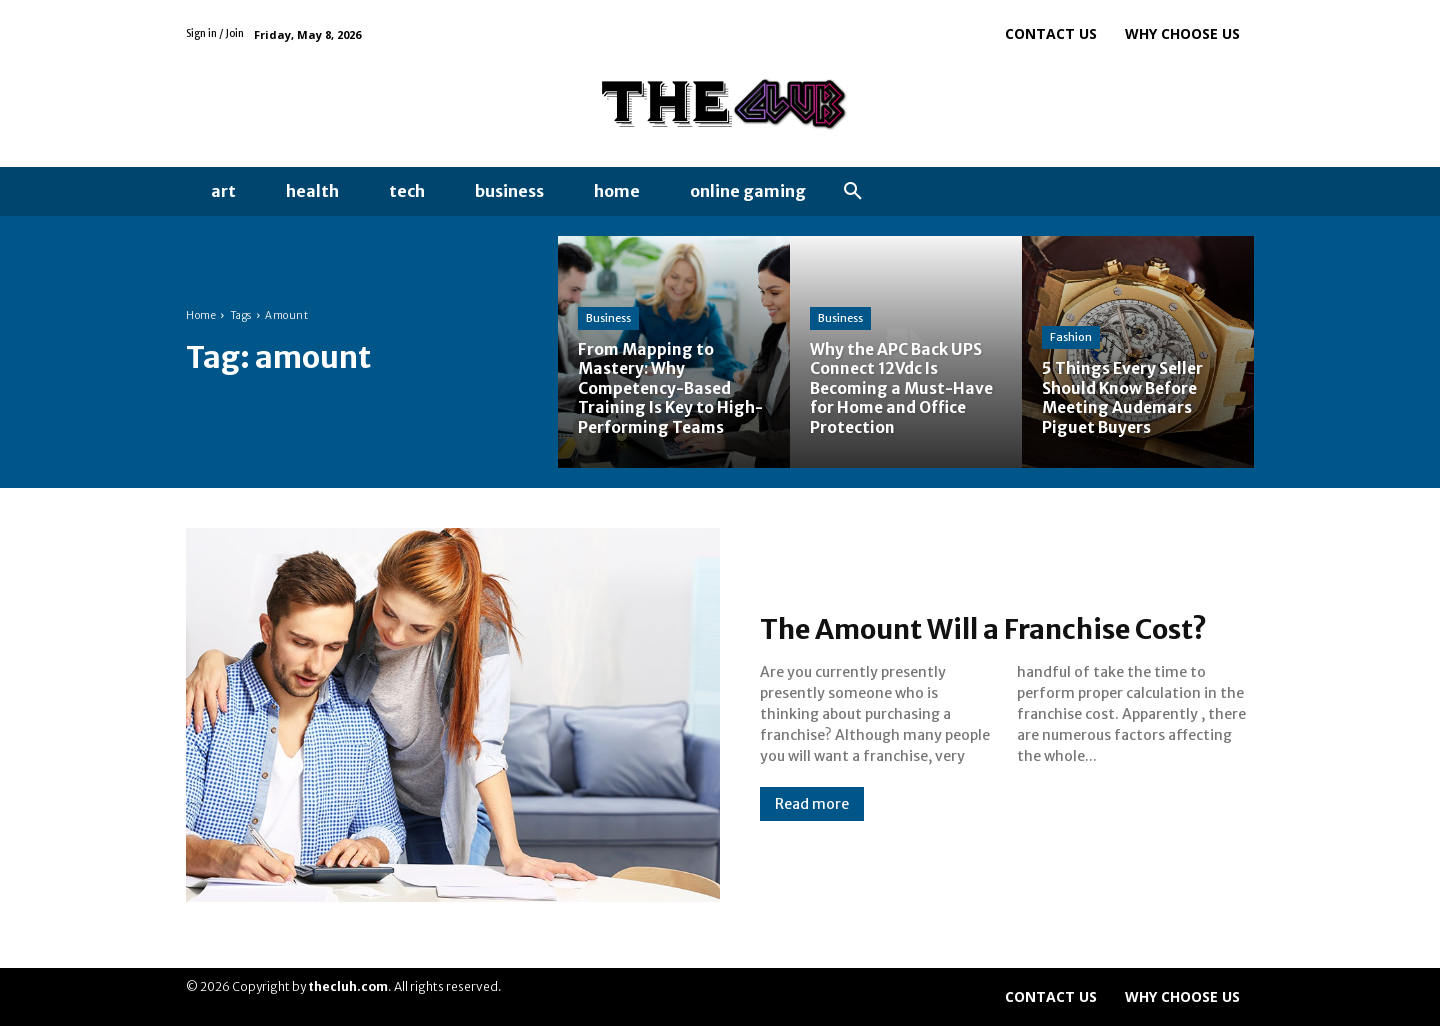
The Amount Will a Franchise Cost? (964, 628)
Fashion (1071, 338)
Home (201, 315)
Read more (812, 822)
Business (608, 319)
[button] (853, 192)
